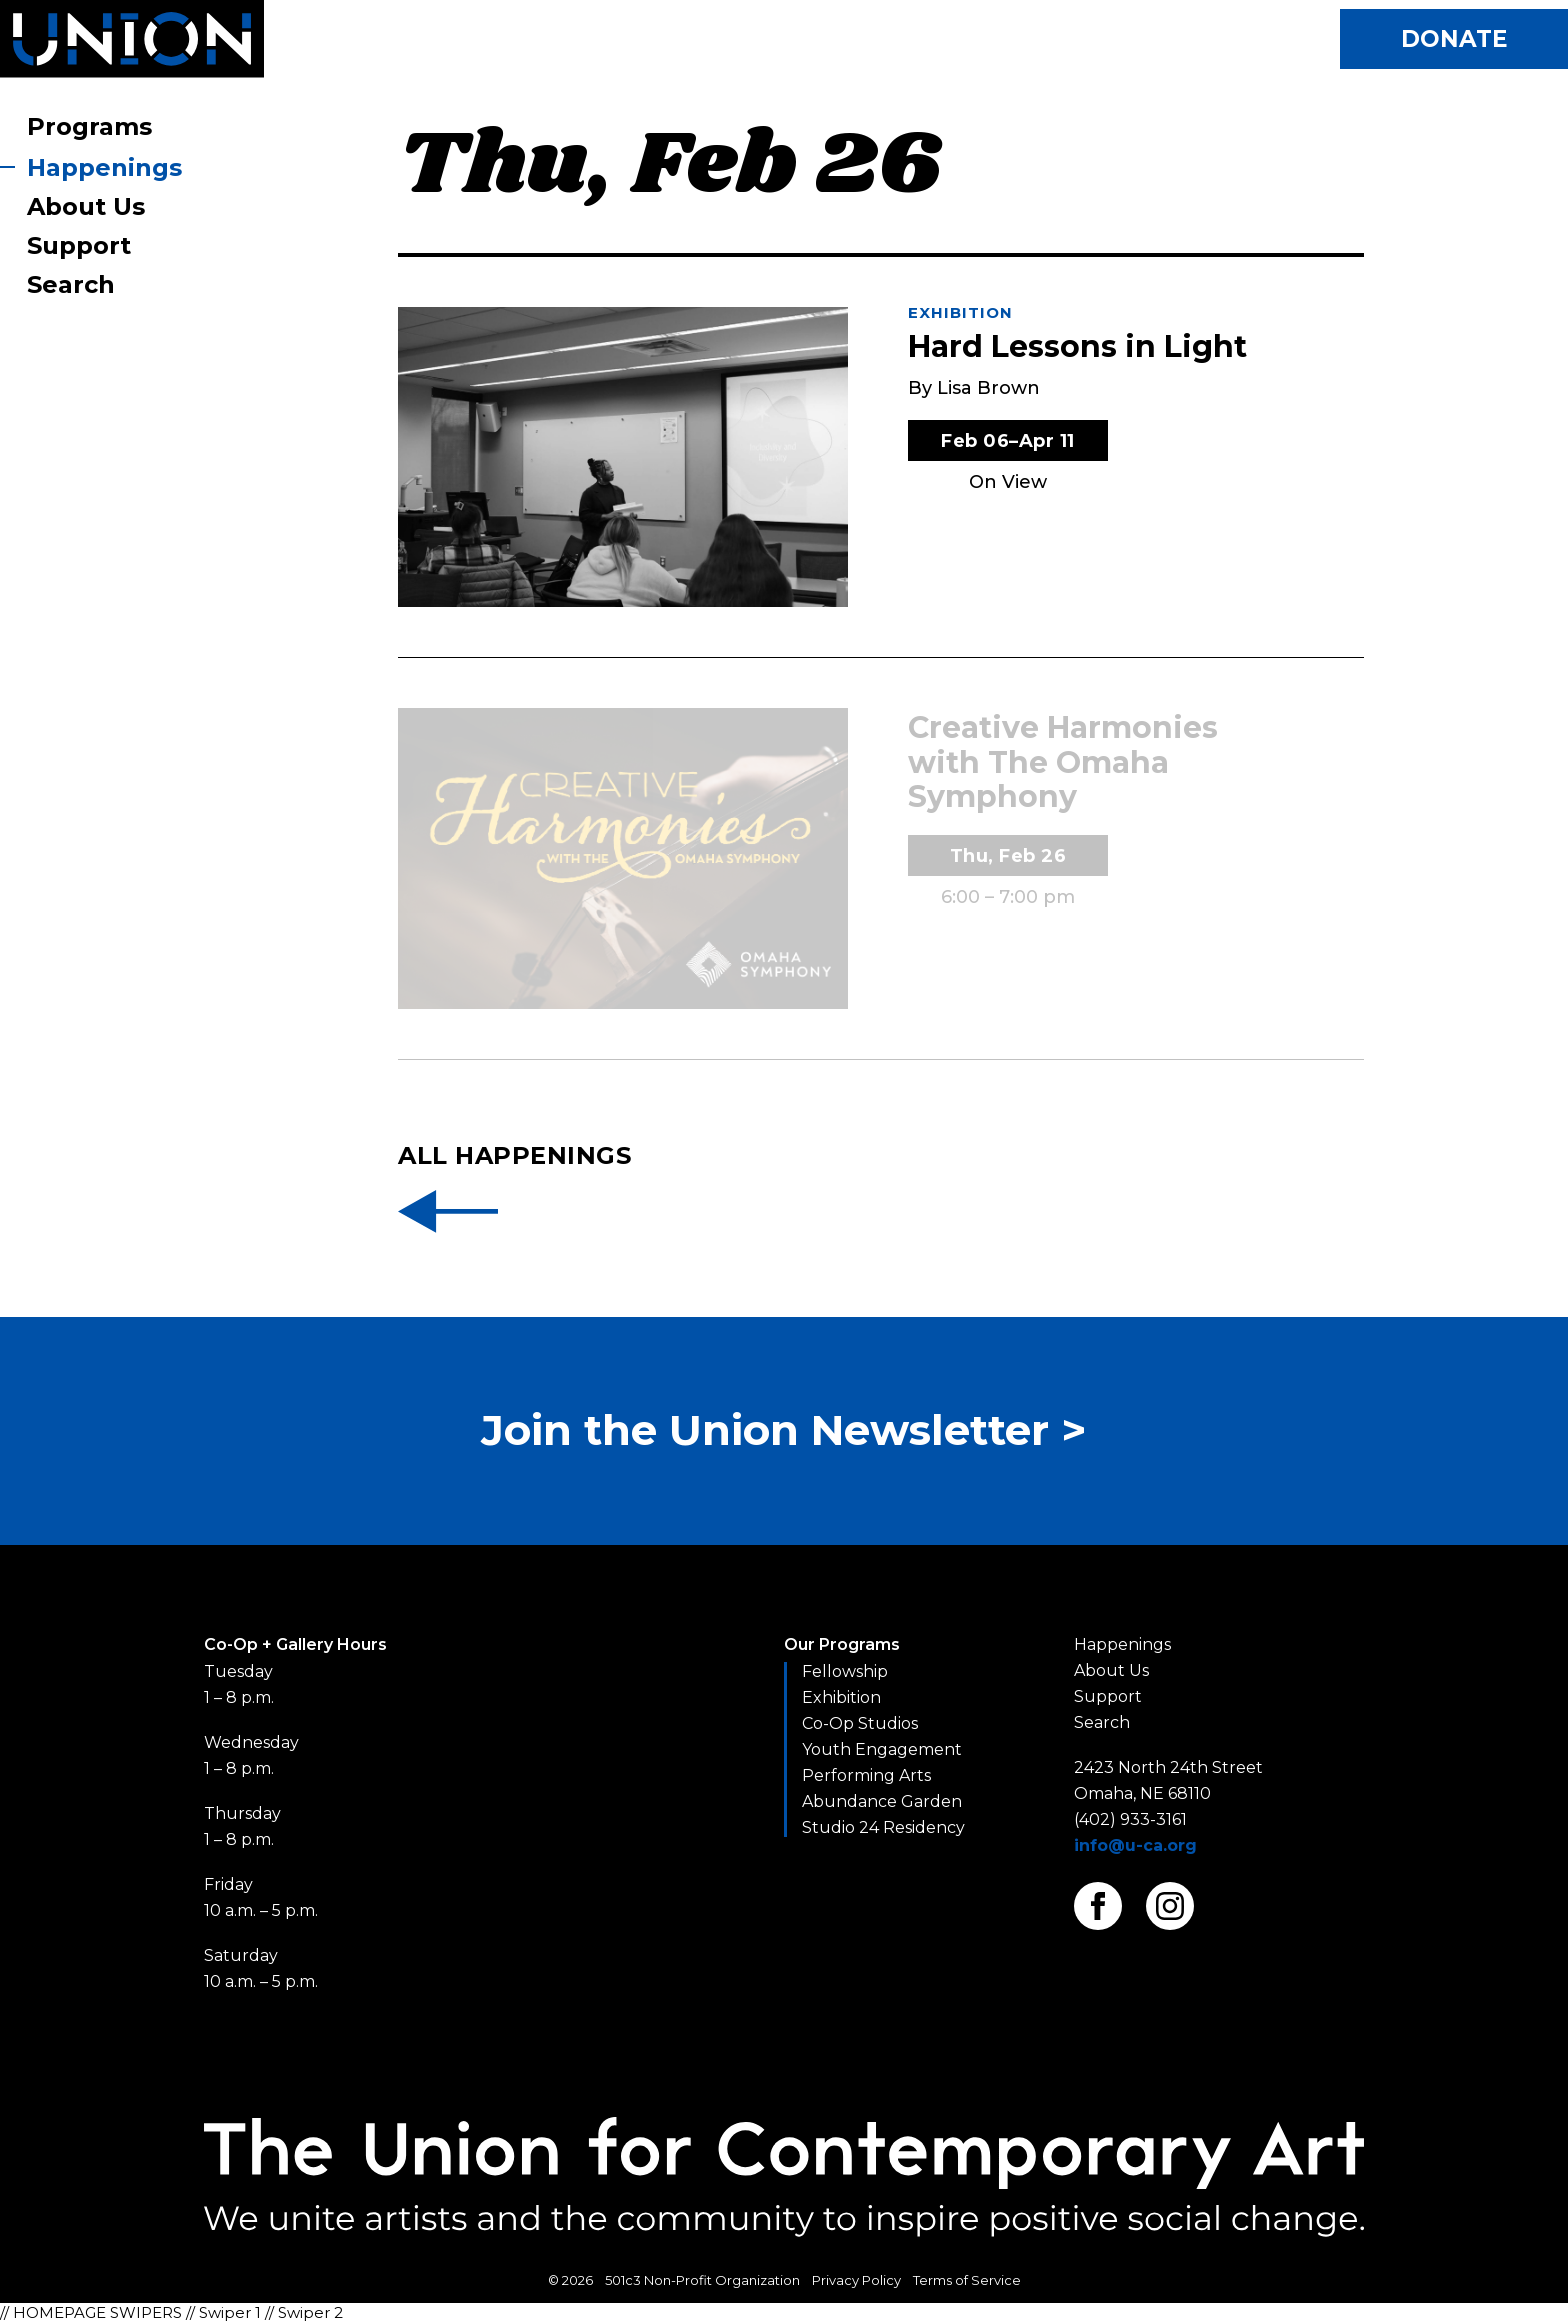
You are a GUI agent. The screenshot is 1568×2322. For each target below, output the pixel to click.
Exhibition (960, 312)
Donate (1454, 39)
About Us (86, 206)
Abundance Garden (882, 1801)
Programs (89, 126)
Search (71, 284)
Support (79, 245)
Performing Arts (866, 1775)
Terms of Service (967, 2280)
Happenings (104, 167)
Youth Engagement (882, 1749)
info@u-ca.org (1135, 1845)
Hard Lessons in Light (1077, 346)
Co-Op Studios (860, 1723)
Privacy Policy (856, 2280)
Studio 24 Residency (883, 1827)
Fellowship (845, 1671)
